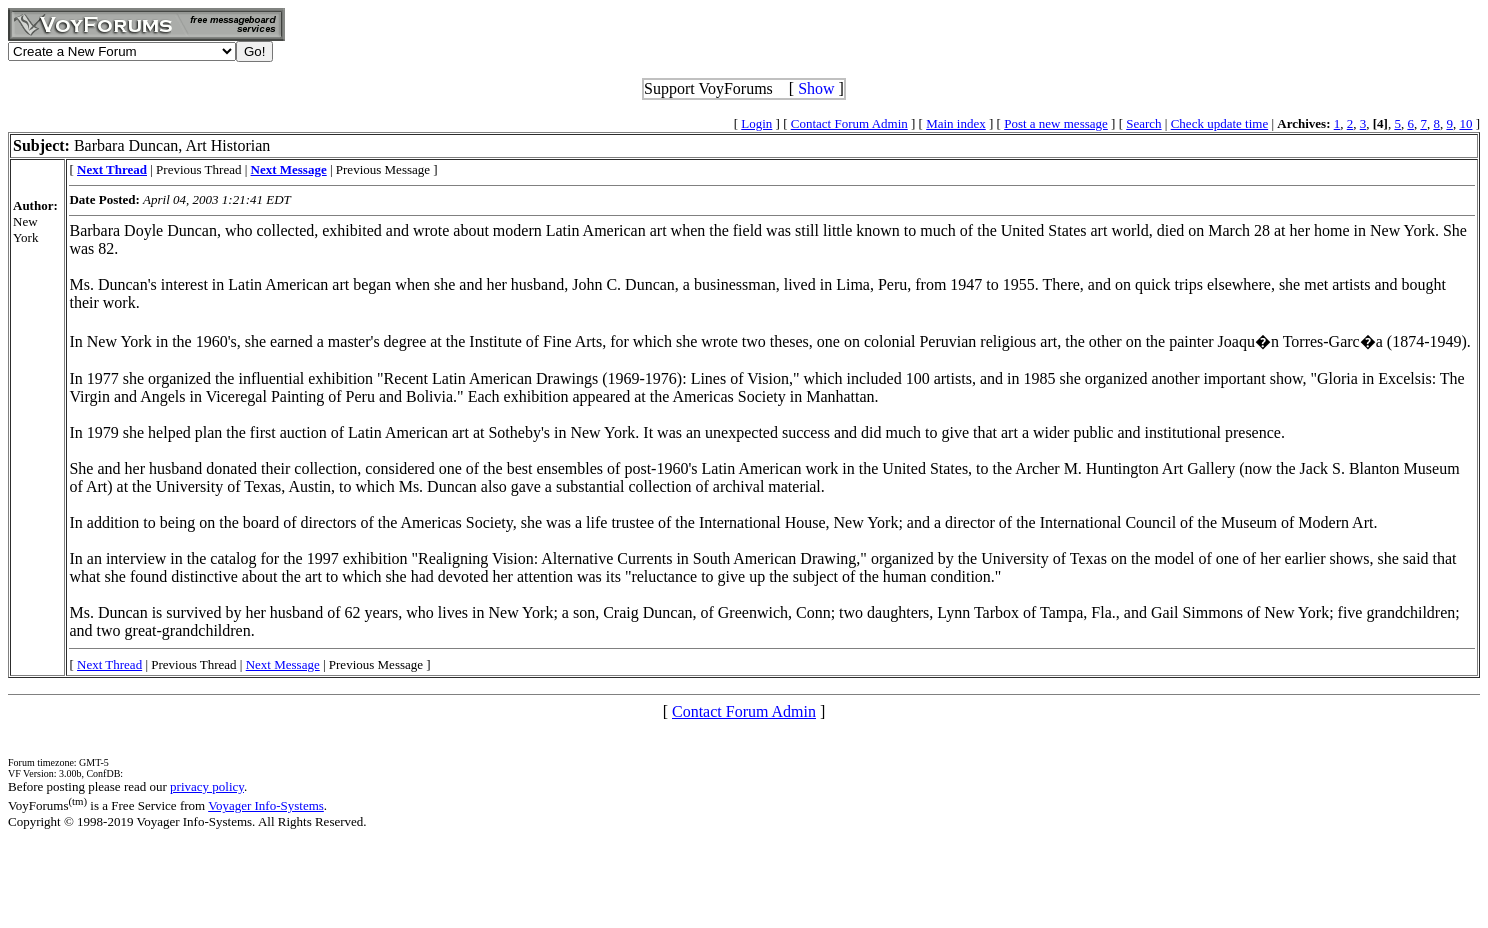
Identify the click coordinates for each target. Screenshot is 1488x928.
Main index (956, 123)
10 (1465, 123)
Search (1143, 123)
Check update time (1219, 123)
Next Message (283, 664)
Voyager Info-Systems (266, 805)
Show (816, 88)
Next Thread (109, 664)
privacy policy (207, 786)
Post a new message (1056, 123)
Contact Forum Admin (849, 123)
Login (756, 123)
